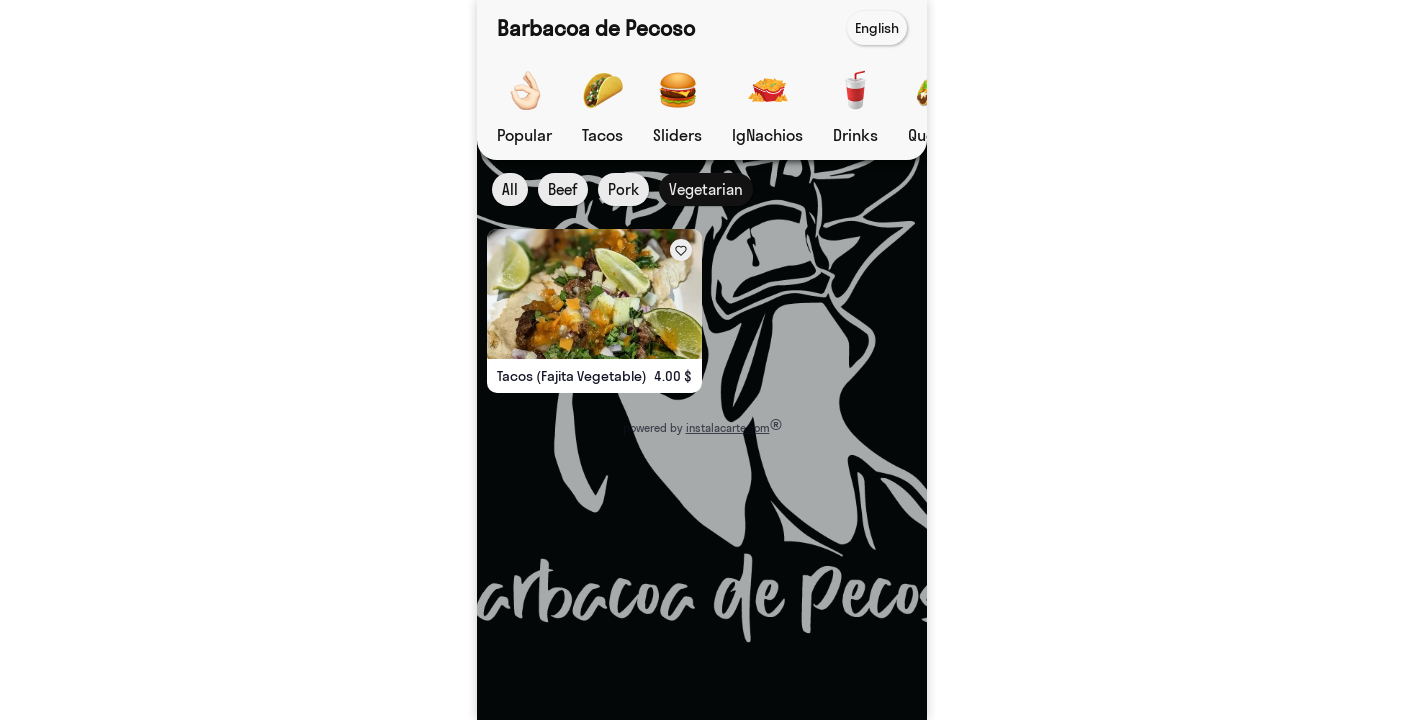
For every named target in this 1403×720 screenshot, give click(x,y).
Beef (563, 189)
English (877, 28)
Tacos (602, 135)
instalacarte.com (727, 428)
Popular (524, 135)
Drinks (855, 135)
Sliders (677, 135)
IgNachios (767, 135)
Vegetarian (706, 189)
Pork (623, 189)
